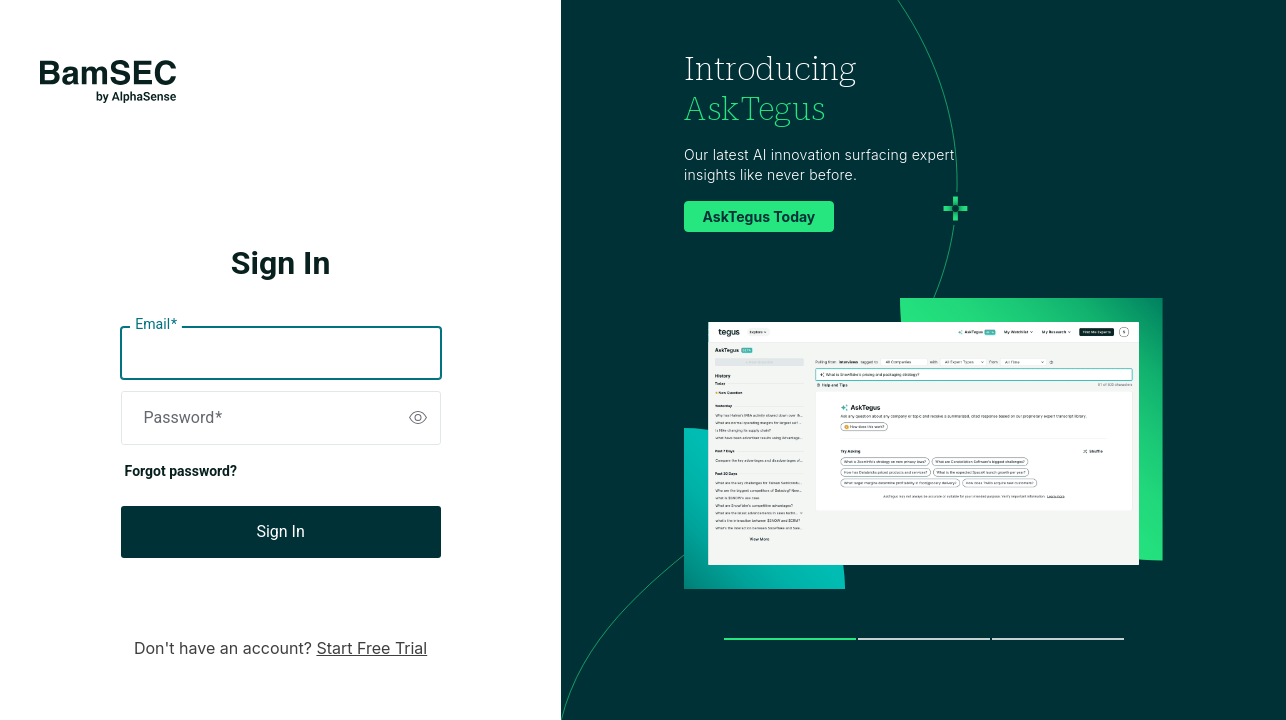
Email (156, 325)
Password (183, 418)
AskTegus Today (759, 216)
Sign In (280, 531)
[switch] (418, 418)
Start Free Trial (371, 648)
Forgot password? (181, 471)
